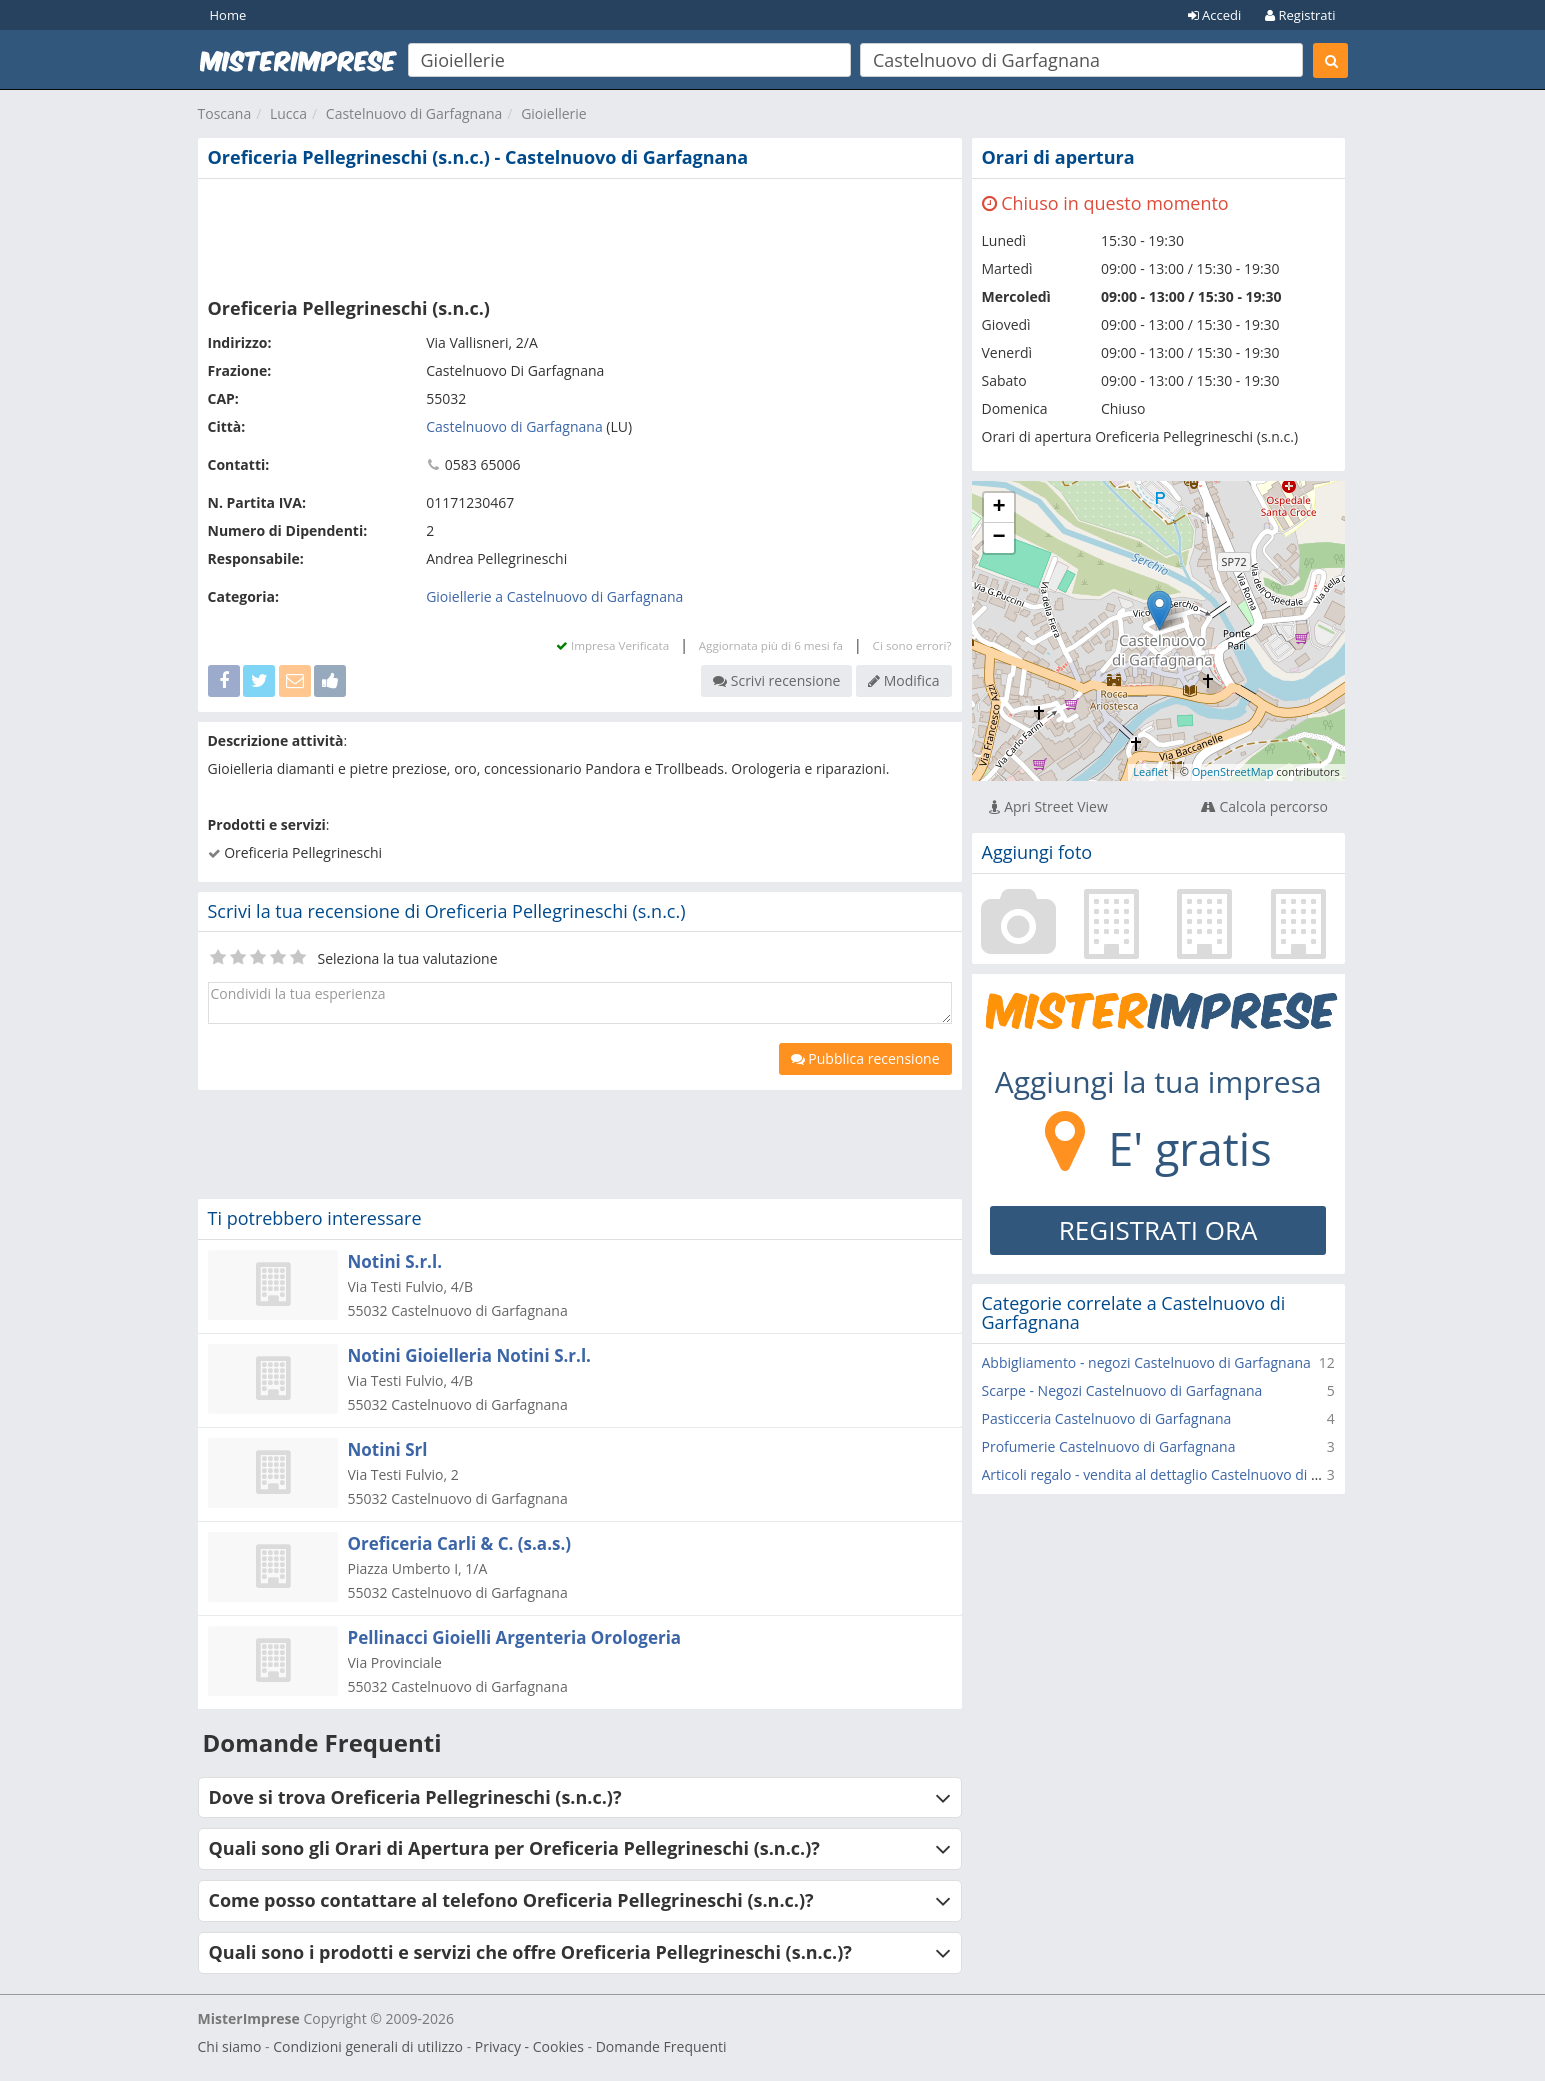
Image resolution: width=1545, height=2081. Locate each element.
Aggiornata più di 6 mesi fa (771, 645)
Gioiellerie (554, 113)
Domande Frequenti (661, 2046)
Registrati (1300, 15)
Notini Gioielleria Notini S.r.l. (469, 1355)
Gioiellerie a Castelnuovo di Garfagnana (554, 596)
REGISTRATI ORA (1158, 1230)
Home (228, 15)
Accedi (1215, 15)
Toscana (225, 113)
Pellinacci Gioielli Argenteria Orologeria (515, 1637)
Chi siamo (230, 2046)
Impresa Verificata (612, 645)
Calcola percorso (1264, 806)
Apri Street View (1048, 806)
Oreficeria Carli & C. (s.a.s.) (460, 1543)
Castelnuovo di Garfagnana (414, 113)
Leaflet (1150, 771)
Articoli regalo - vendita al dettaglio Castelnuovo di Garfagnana (1185, 1474)
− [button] (998, 538)
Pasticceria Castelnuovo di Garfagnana (1107, 1418)
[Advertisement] (580, 234)
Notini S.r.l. (395, 1261)
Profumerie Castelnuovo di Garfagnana (1109, 1446)
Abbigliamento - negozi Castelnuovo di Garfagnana (1146, 1362)
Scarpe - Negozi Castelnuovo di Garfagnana (1122, 1390)
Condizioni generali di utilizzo (368, 2046)
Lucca (288, 113)
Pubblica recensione (865, 1058)
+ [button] (998, 508)
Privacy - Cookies (529, 2046)
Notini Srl (388, 1449)
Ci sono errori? (912, 645)
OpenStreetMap (1233, 771)
